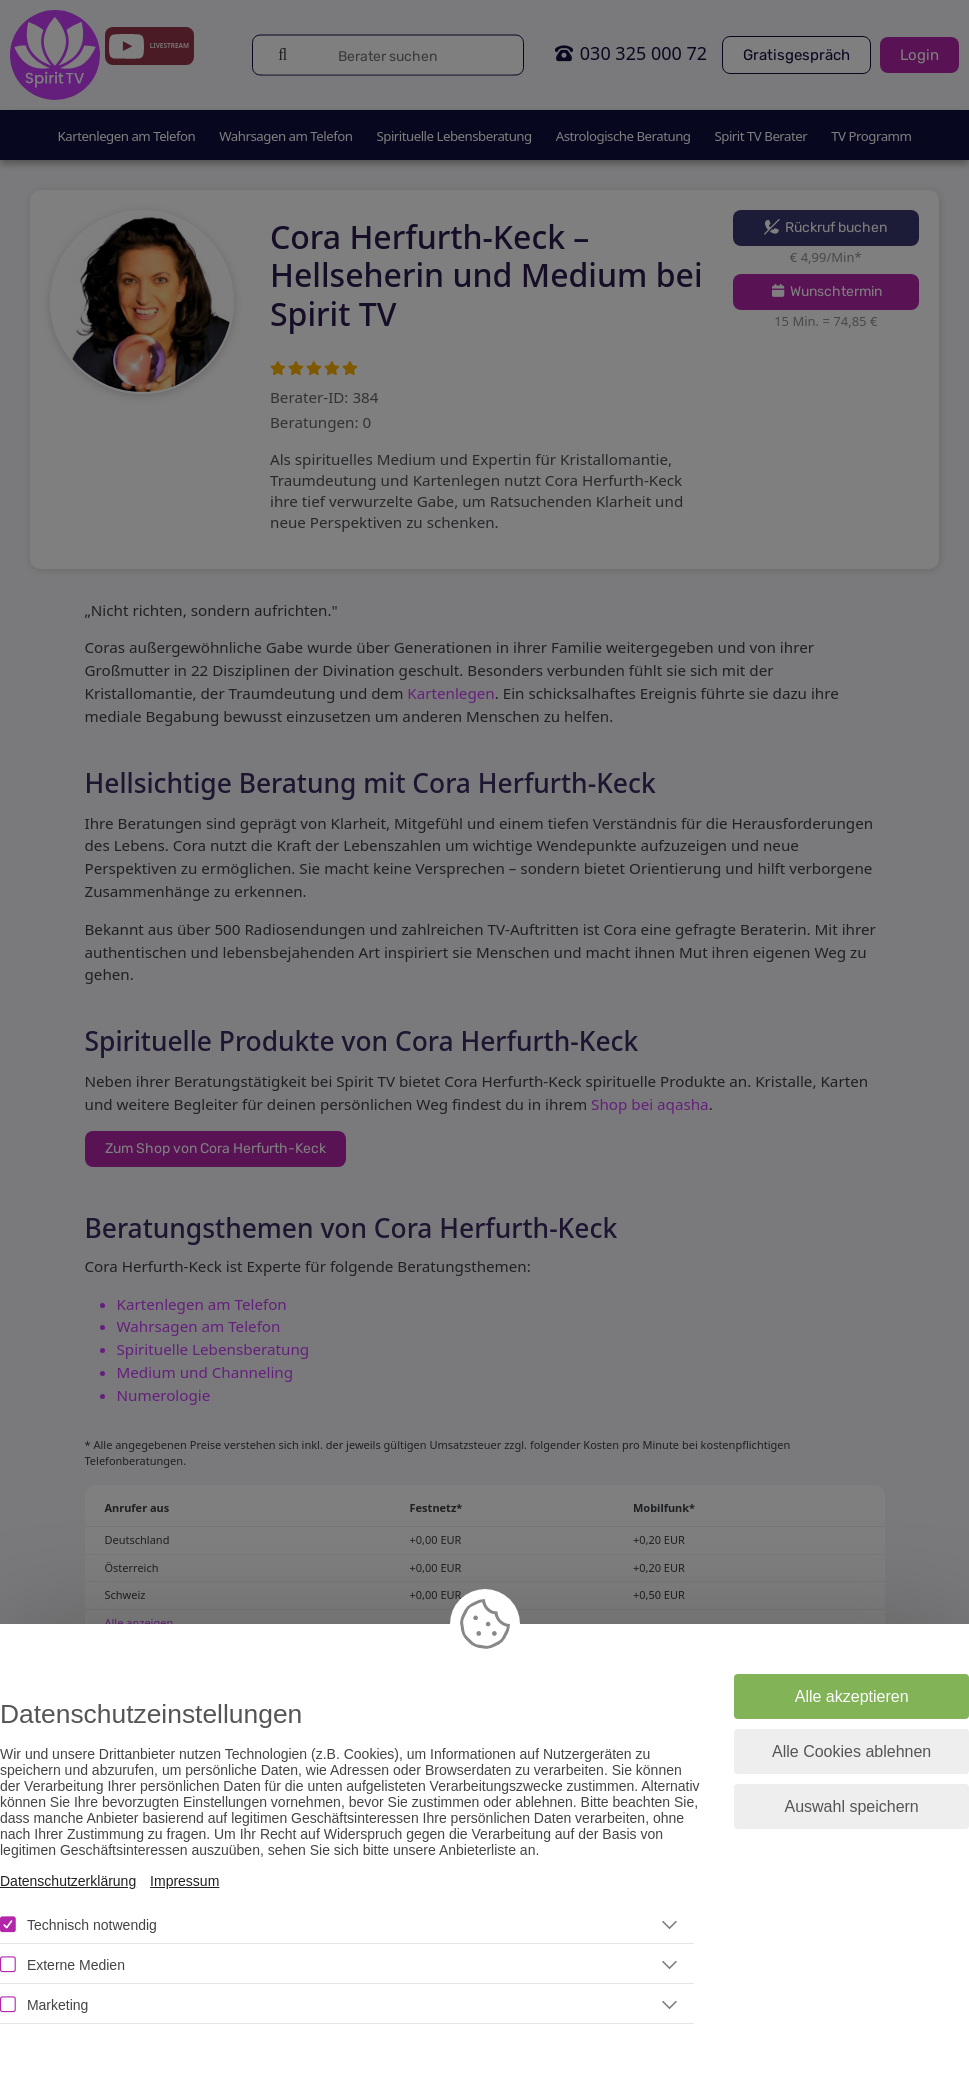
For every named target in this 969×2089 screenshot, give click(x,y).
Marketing (57, 2005)
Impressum (184, 1881)
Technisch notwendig (92, 1925)
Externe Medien (76, 1965)
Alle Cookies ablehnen (851, 1751)
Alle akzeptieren (852, 1696)
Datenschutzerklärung (68, 1881)
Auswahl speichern (851, 1806)
